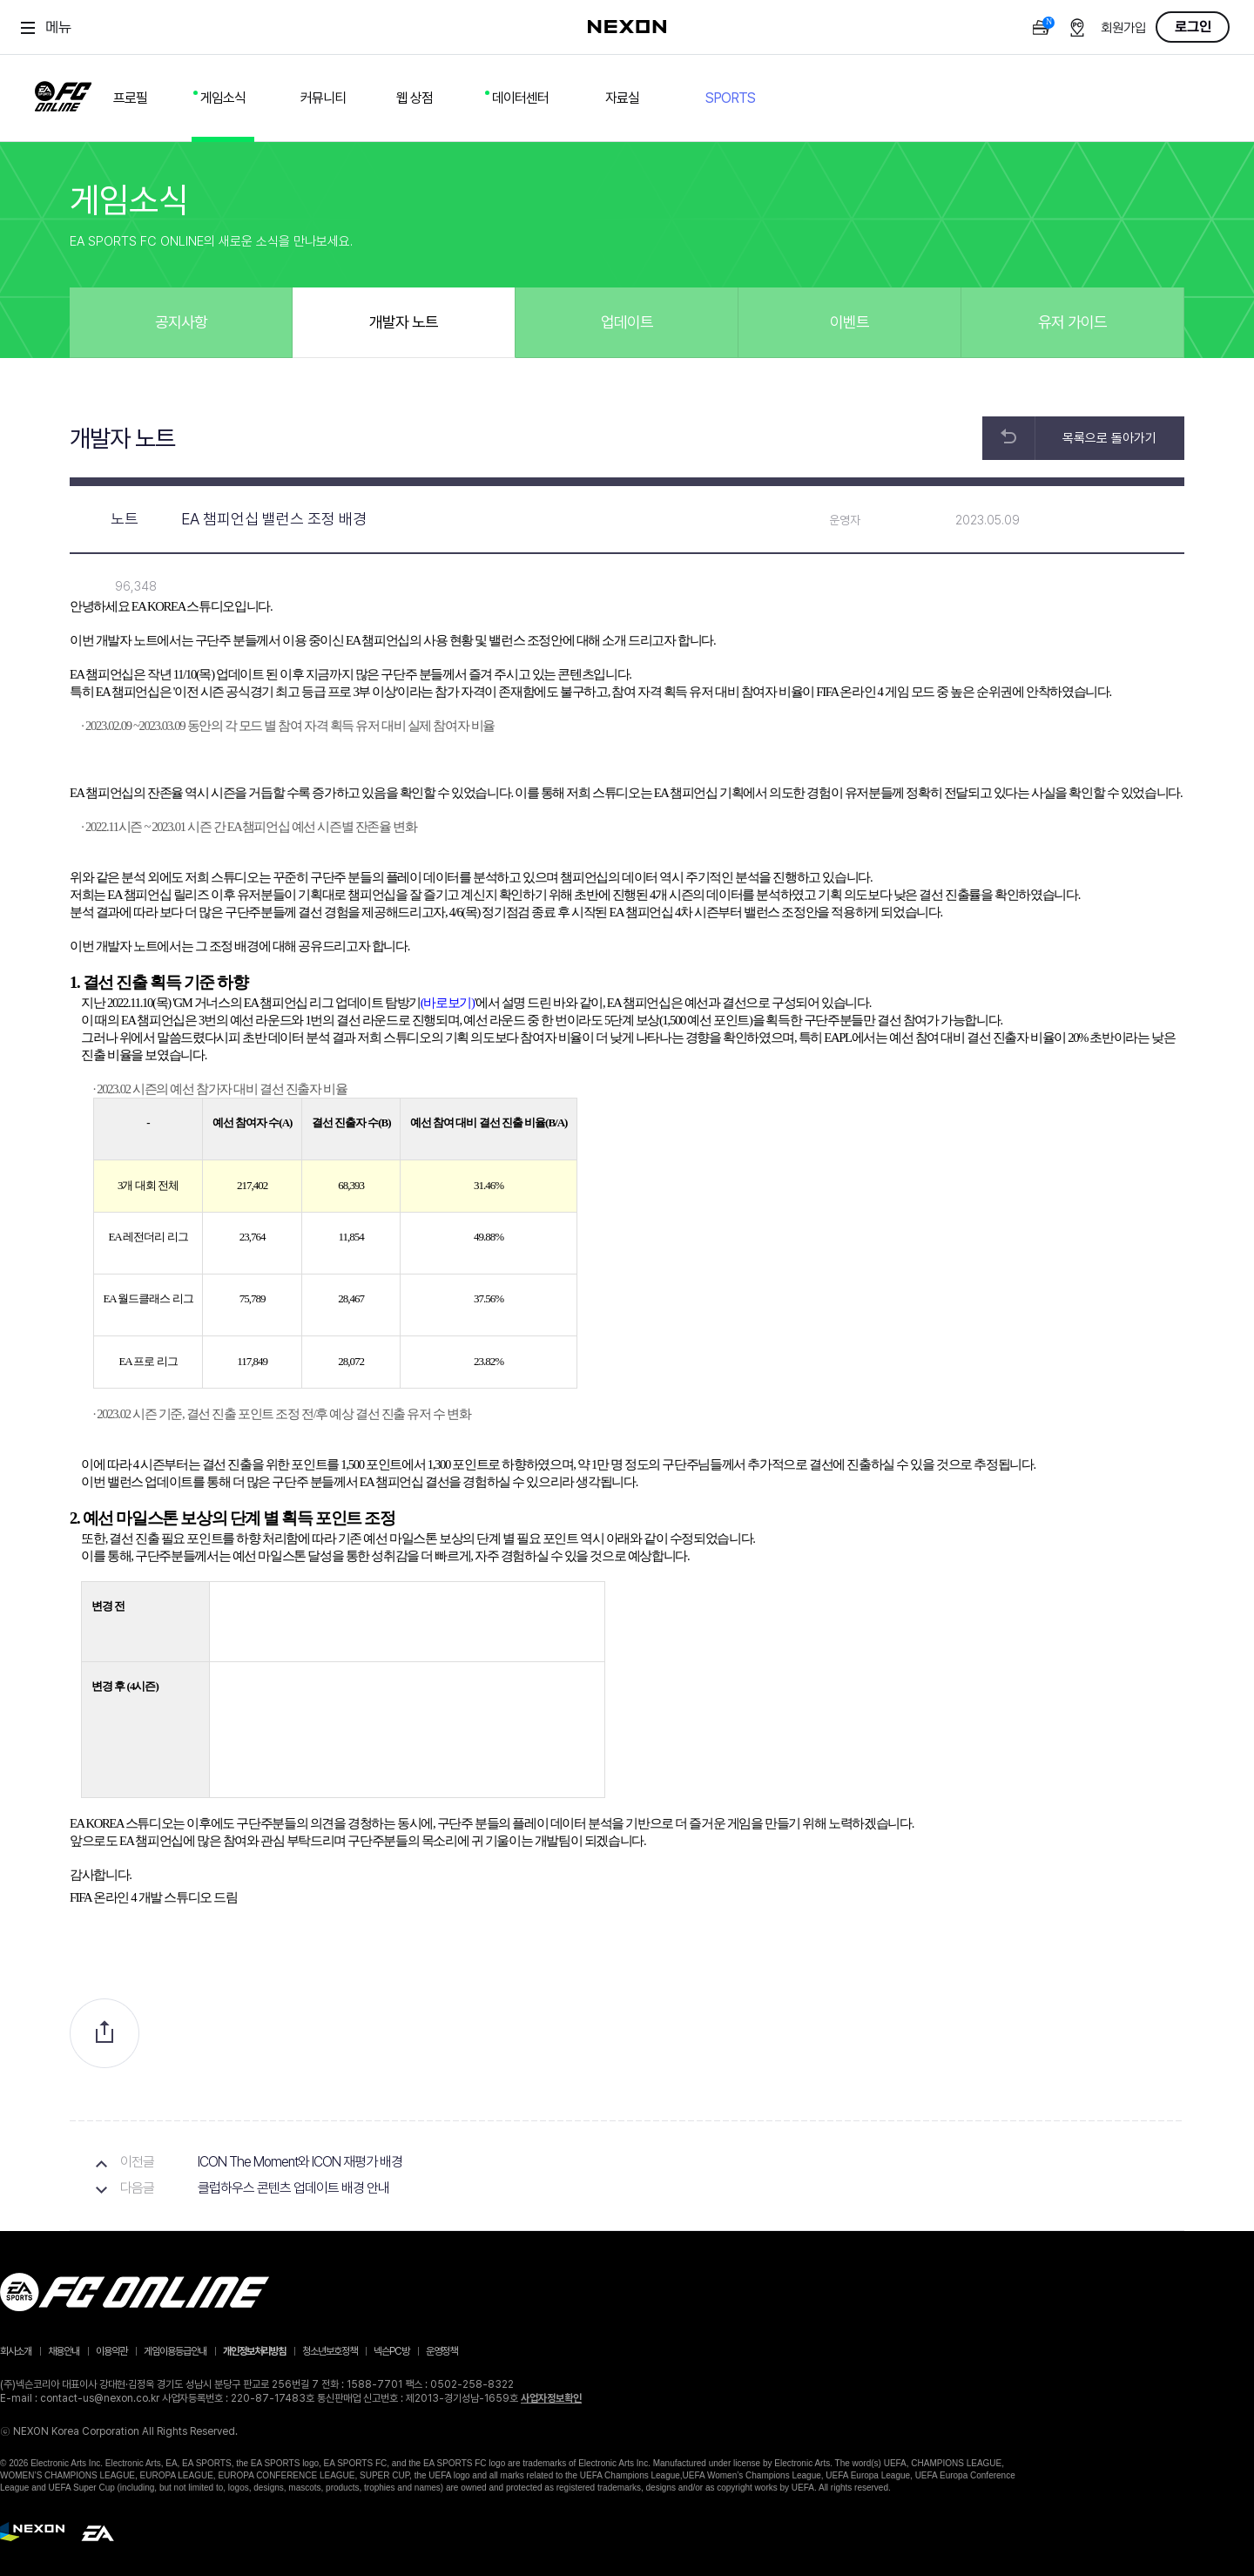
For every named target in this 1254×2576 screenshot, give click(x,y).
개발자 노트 (403, 322)
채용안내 (63, 2351)
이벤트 (849, 322)
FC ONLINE (63, 93)
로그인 (1193, 27)
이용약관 (111, 2351)
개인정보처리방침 (254, 2351)
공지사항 (181, 322)
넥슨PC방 (391, 2351)
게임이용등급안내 (175, 2351)
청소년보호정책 (329, 2351)
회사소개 (15, 2351)
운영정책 (441, 2351)
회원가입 (1123, 28)
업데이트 (627, 322)
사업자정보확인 (551, 2398)
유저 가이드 (1072, 322)
